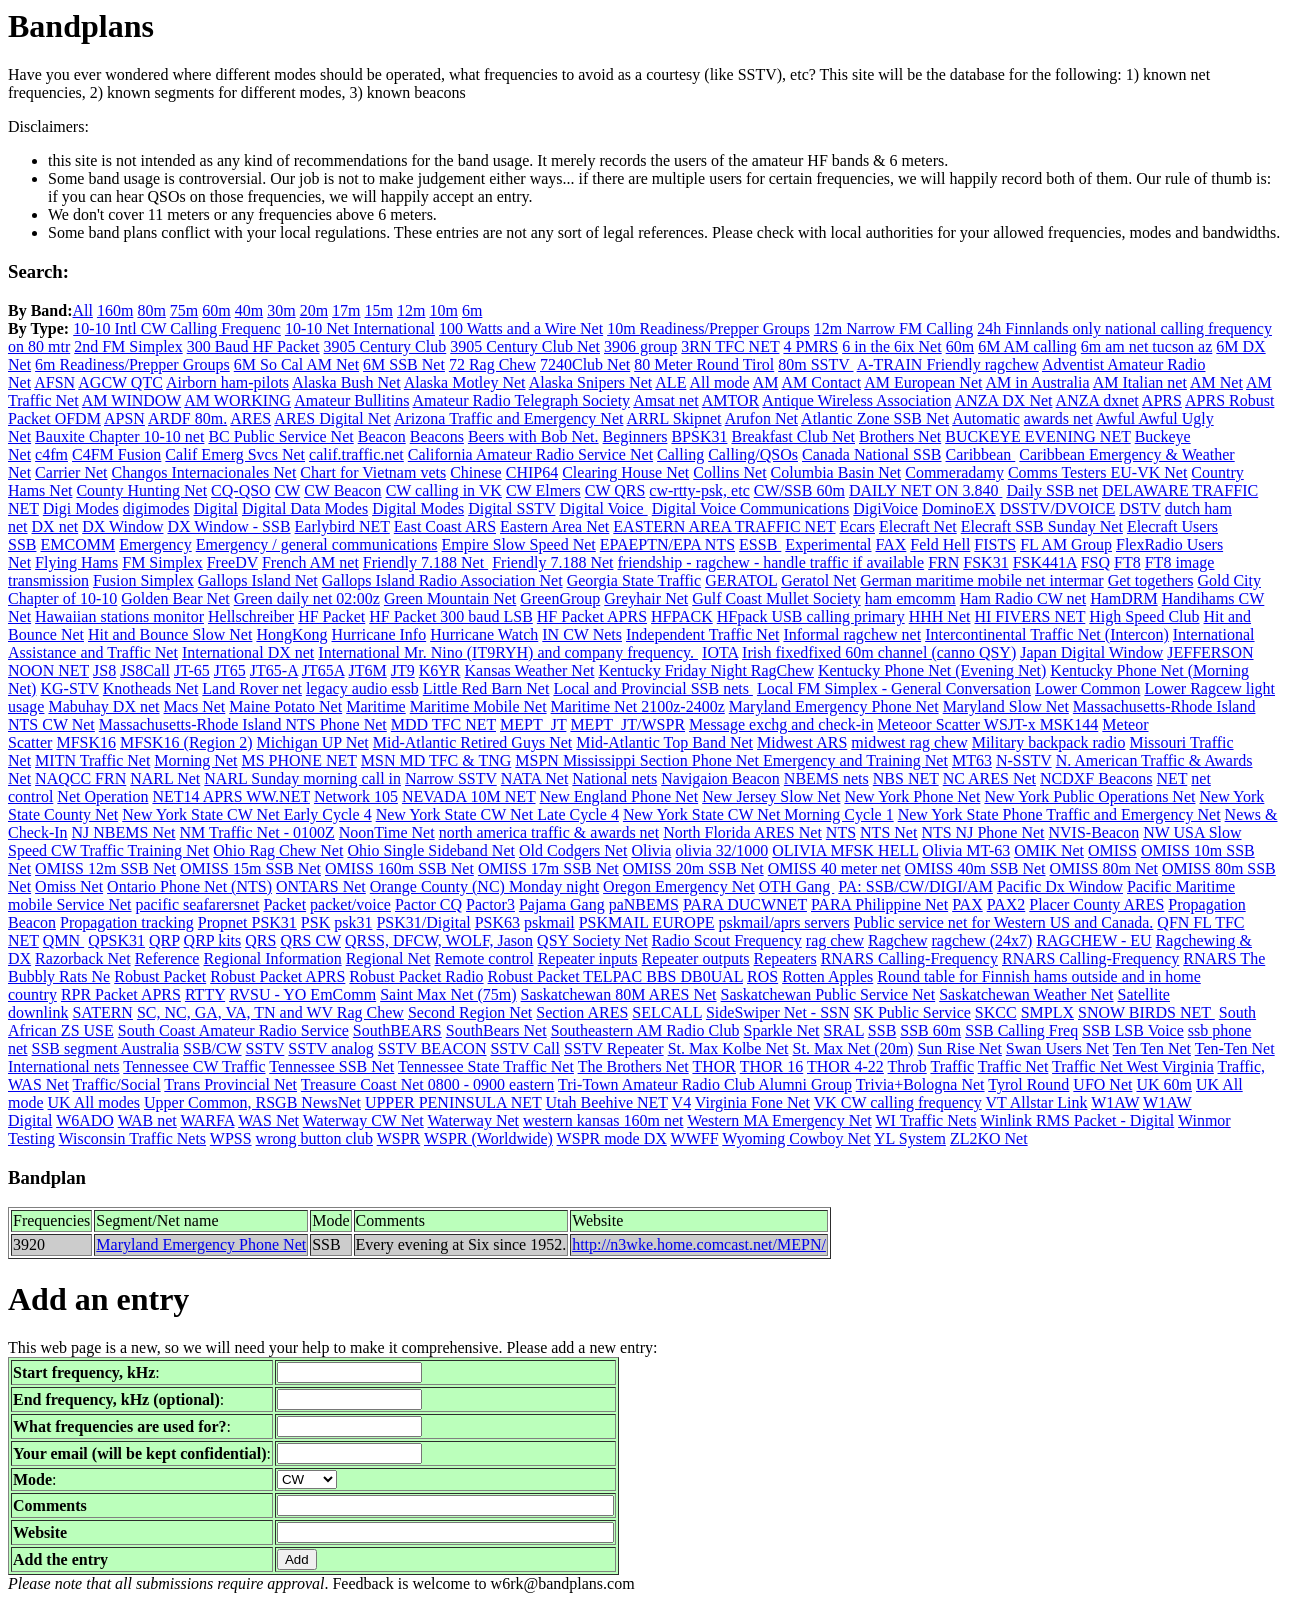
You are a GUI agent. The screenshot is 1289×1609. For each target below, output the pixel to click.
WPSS (231, 1138)
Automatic (986, 418)
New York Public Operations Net (1089, 796)
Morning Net (195, 760)
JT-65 (192, 670)
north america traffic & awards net (549, 832)
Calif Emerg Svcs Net (235, 454)
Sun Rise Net (959, 1048)
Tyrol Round (1028, 1084)
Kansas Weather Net (530, 670)
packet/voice (350, 904)
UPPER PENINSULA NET (453, 1102)
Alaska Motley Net (465, 382)
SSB (882, 1030)
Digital (215, 508)
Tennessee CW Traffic (194, 1066)
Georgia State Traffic (634, 580)
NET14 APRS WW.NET (231, 796)
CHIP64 (532, 472)
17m (346, 310)
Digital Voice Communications (751, 508)
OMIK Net (1049, 850)
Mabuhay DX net (103, 706)
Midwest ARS (802, 742)
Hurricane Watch (484, 634)
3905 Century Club (385, 346)
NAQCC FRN (80, 778)
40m (249, 310)
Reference (167, 958)
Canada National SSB (872, 454)
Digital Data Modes (305, 508)
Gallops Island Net (258, 580)
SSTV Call (525, 1048)
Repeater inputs (588, 958)
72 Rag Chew (492, 364)
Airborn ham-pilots (227, 382)
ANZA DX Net (1004, 400)
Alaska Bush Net (346, 382)
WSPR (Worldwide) (488, 1138)
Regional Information (272, 958)
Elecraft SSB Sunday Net (1042, 526)
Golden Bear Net (175, 598)
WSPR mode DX (612, 1138)
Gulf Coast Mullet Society (776, 598)
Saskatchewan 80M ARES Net (619, 994)
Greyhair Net (646, 598)
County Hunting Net (141, 490)
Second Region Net (470, 1012)
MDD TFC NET (443, 724)
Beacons (437, 436)
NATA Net (535, 778)
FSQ (1095, 562)
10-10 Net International (360, 328)
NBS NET (906, 778)
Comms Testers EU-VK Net (1097, 472)
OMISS (1112, 850)
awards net (1058, 418)
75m (184, 310)
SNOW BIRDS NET (1146, 1012)
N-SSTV (1024, 760)
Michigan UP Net (312, 742)
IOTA (720, 652)
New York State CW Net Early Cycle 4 (246, 814)
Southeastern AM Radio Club (645, 1030)
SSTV (265, 1048)
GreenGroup (560, 598)
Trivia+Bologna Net (920, 1084)
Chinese (476, 472)
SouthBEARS (397, 1030)
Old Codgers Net (573, 850)
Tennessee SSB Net (331, 1066)
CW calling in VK (444, 490)
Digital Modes (418, 508)
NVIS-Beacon (1094, 832)
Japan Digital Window (1091, 652)
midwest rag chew (909, 742)
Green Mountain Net (450, 598)
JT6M (367, 670)
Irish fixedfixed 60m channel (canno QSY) (879, 652)
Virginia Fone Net (752, 1102)
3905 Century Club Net (525, 346)
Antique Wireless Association (856, 400)
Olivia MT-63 (966, 850)
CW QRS (615, 490)
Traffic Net (1013, 1066)
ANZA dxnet (1097, 400)
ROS (762, 976)
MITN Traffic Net (92, 760)
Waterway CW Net (363, 1120)
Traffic (952, 1066)
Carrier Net (71, 472)
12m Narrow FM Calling (894, 328)
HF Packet (331, 616)
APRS (1162, 400)
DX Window (122, 526)
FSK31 (985, 562)
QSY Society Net (592, 940)
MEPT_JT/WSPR (627, 724)
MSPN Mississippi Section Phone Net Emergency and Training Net (731, 760)
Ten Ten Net (1152, 1048)
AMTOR (731, 400)
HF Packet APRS (592, 616)
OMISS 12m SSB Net (105, 868)
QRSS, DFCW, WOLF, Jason (439, 940)
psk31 (353, 922)
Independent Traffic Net (702, 634)
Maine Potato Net (285, 706)
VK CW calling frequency (898, 1102)
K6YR (440, 670)
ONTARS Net (321, 886)
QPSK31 (116, 940)
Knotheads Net (151, 688)
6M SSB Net (404, 364)
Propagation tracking (127, 922)
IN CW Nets (582, 634)
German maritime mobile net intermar (981, 580)
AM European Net (923, 382)
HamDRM (1124, 598)
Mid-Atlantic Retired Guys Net (473, 742)
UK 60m (1164, 1084)
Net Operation (102, 796)
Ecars (857, 526)
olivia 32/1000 (721, 850)
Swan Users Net (1057, 1048)
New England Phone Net (619, 796)
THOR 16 (772, 1066)
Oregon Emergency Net (679, 886)
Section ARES (582, 1012)
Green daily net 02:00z (307, 598)
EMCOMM (77, 544)
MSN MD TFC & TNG (436, 760)
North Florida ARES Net (742, 832)
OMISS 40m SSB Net (975, 868)
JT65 (230, 670)
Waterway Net (474, 1120)
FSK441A (1045, 562)
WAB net (147, 1120)
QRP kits (213, 940)
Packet (284, 904)
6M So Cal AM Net (296, 364)
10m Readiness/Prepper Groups (708, 328)
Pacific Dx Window (1060, 886)
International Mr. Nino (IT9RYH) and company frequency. (508, 652)
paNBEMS (644, 904)
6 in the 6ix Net (892, 346)
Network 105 (356, 796)
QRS (260, 940)
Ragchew (898, 940)
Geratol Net (818, 580)
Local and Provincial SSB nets (653, 688)
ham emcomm (910, 598)
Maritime (376, 706)
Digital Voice (603, 508)
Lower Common (1087, 688)
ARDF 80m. (187, 418)
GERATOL (741, 580)
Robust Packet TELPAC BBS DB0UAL (615, 976)
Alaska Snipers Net (591, 382)
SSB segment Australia (106, 1048)
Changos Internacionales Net (204, 472)
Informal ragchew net (852, 634)
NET (1171, 778)
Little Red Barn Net (486, 688)
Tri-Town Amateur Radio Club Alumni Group (705, 1084)
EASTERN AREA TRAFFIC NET (724, 526)
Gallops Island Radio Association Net (442, 580)
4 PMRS (810, 346)
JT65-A (274, 670)
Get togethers (1151, 580)
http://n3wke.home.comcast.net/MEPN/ (699, 1244)
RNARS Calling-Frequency (909, 958)
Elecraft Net (918, 526)
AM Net (1216, 382)
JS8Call (145, 670)
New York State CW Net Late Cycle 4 (497, 814)
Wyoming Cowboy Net (796, 1138)
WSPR (399, 1138)
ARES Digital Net (332, 418)
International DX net (248, 652)
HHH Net (940, 616)
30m (281, 310)
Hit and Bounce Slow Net (170, 634)
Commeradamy (954, 472)
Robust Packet (160, 976)
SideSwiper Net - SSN (778, 1012)
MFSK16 (86, 742)
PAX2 (1006, 904)
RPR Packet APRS (121, 994)
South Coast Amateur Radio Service (233, 1030)
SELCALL (667, 1012)
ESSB (760, 544)
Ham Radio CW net (1023, 598)
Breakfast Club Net (793, 436)
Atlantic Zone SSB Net (875, 418)
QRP (164, 940)
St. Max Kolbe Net (728, 1048)
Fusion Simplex (143, 580)
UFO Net (1102, 1084)
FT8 (1127, 562)
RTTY (205, 994)
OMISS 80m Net (1104, 868)
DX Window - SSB (228, 526)
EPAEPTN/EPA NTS (667, 544)
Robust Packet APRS (277, 976)
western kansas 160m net (603, 1120)
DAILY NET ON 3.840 (926, 490)
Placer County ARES (1096, 904)
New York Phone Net (912, 796)
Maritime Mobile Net (478, 706)
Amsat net (665, 400)
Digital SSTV (511, 508)
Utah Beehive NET (607, 1102)
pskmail (549, 922)
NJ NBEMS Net (124, 832)
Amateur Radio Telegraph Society (521, 400)
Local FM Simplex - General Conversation (894, 688)
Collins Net (729, 472)
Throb (907, 1066)
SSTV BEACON (432, 1048)
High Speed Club (1144, 616)
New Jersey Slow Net (771, 796)
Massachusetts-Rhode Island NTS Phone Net (243, 724)
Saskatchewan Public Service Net (828, 994)
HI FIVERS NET (1029, 616)
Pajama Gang (562, 904)
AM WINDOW (131, 400)
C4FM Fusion (116, 454)
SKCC (996, 1012)
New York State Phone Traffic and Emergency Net (1059, 814)
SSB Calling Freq (1021, 1030)
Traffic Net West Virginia (1133, 1066)
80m (151, 310)
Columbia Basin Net (836, 472)
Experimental (828, 544)
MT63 (972, 760)
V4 (682, 1102)
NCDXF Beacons (1096, 778)
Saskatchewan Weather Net (1026, 994)
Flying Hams (76, 562)
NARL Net (165, 778)
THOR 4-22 (845, 1066)
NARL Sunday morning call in (302, 778)
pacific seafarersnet (198, 904)
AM (766, 382)
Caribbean (981, 454)
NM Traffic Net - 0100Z (257, 832)
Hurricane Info (379, 634)
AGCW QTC (120, 382)
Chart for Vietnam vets (373, 472)
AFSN (54, 382)
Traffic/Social (117, 1084)
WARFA (207, 1120)
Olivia (651, 850)
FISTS (995, 544)
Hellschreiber (251, 616)
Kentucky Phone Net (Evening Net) (932, 670)
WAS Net (268, 1120)
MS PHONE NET (298, 760)
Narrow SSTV (451, 778)
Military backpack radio (1049, 742)
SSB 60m (930, 1030)
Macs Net (195, 706)
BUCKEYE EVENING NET (1037, 436)
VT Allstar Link (1037, 1102)
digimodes (156, 508)
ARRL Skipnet (674, 418)
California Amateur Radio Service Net (530, 454)
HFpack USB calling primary (811, 616)
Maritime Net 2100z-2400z (638, 706)
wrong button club (314, 1138)
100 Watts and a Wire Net (521, 328)
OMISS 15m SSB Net (250, 868)
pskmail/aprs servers (784, 922)
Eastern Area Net (554, 526)
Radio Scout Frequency (727, 940)
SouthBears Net (496, 1030)
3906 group (640, 346)
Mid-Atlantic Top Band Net (664, 742)
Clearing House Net (625, 472)
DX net (55, 526)
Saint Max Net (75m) (448, 994)
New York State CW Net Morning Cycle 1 (758, 814)
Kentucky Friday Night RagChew (706, 670)
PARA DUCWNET (745, 904)
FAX (891, 544)
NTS (841, 832)
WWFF (695, 1138)
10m (443, 310)
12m (411, 310)
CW (287, 490)
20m (314, 310)
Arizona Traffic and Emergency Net (509, 418)
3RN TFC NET (730, 346)
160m (115, 310)
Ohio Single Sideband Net (431, 850)
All (82, 310)
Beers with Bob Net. (533, 436)
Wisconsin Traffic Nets (133, 1138)
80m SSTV (815, 364)
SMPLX (1047, 1012)
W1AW (1115, 1102)
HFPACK (682, 616)
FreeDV (232, 562)
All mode (720, 382)
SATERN (102, 1012)
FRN (943, 562)
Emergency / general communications (317, 544)
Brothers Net (900, 436)
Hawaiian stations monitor (119, 616)
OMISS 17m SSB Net (548, 868)
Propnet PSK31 (247, 922)
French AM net (310, 562)
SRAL (844, 1030)
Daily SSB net (1052, 490)
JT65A (323, 670)
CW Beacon (342, 490)
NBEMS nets (826, 778)
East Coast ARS (445, 526)
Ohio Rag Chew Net (278, 850)
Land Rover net (252, 688)
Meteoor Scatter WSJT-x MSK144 (987, 724)
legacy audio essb (362, 688)
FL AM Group (1066, 544)
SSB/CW (212, 1048)
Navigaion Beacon (720, 778)
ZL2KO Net (989, 1138)
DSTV (1140, 508)
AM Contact (822, 382)
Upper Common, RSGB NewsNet (252, 1102)
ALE (670, 382)
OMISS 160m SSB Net (399, 868)
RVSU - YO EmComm (302, 994)
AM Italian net (1140, 382)
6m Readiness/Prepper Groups (132, 364)
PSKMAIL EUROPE (647, 922)
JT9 (403, 670)
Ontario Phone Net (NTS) (189, 886)
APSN (124, 418)
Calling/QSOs (753, 454)
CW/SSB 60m (799, 490)
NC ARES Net (989, 778)
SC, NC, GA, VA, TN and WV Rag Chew (270, 1012)
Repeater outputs (696, 958)
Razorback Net (83, 958)
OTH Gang (797, 886)
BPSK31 (699, 436)
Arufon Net (761, 418)
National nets (614, 778)
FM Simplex (162, 562)
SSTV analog (330, 1048)
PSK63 (497, 922)
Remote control (484, 958)
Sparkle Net (782, 1030)
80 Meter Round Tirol (704, 364)
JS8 (104, 670)
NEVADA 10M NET (469, 796)
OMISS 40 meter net (834, 868)
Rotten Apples (827, 976)
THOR (714, 1066)
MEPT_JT (533, 724)
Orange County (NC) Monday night (484, 886)
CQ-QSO (241, 490)
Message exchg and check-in (781, 724)
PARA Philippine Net (879, 904)
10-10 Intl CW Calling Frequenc (177, 328)
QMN (63, 940)
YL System (910, 1138)
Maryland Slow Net (1006, 706)
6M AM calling (1027, 346)
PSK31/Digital (423, 922)
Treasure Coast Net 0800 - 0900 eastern (428, 1084)
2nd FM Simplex (128, 346)
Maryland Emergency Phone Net (834, 706)
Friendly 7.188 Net (425, 562)
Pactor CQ (428, 904)
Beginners (635, 436)
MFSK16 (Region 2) (186, 742)
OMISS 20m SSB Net (693, 868)
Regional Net (388, 958)
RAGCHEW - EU (1093, 940)
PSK (315, 922)
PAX (967, 904)
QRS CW (310, 940)
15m (379, 310)
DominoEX (959, 508)
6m (472, 310)
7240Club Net (585, 364)
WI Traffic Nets (926, 1120)
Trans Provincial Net (230, 1084)
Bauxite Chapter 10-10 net (119, 436)
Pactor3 (490, 904)
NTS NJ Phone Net (982, 832)
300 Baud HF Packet (253, 346)
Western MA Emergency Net (779, 1120)
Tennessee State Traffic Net (486, 1066)
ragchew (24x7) (982, 940)
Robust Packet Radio (416, 976)
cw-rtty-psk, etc (699, 490)
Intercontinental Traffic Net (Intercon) (1047, 634)
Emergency (155, 544)
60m (216, 310)
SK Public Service (912, 1012)
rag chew (835, 940)
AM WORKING (237, 400)
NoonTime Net (387, 832)
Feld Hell (940, 544)
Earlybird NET (342, 526)
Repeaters (785, 958)
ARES (250, 418)
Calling (680, 454)
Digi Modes (81, 508)
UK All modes (94, 1102)
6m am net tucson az (1147, 346)
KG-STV (69, 688)
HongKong (291, 634)
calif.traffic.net (356, 454)
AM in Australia (1038, 382)
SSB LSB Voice (1133, 1030)
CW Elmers (543, 490)
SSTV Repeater (614, 1048)
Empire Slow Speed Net (519, 544)
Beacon (382, 436)
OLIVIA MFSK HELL (845, 850)
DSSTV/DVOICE (1058, 508)
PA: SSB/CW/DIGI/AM (915, 886)
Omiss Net (69, 886)
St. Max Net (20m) (853, 1048)
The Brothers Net (633, 1066)
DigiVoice (885, 508)
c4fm (51, 454)
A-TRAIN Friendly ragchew (948, 364)
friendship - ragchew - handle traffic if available (770, 562)
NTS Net (888, 832)
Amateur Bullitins (351, 400)
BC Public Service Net (280, 436)
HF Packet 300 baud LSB (451, 616)
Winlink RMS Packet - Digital (1077, 1120)
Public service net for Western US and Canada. (1004, 922)
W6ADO (85, 1120)
